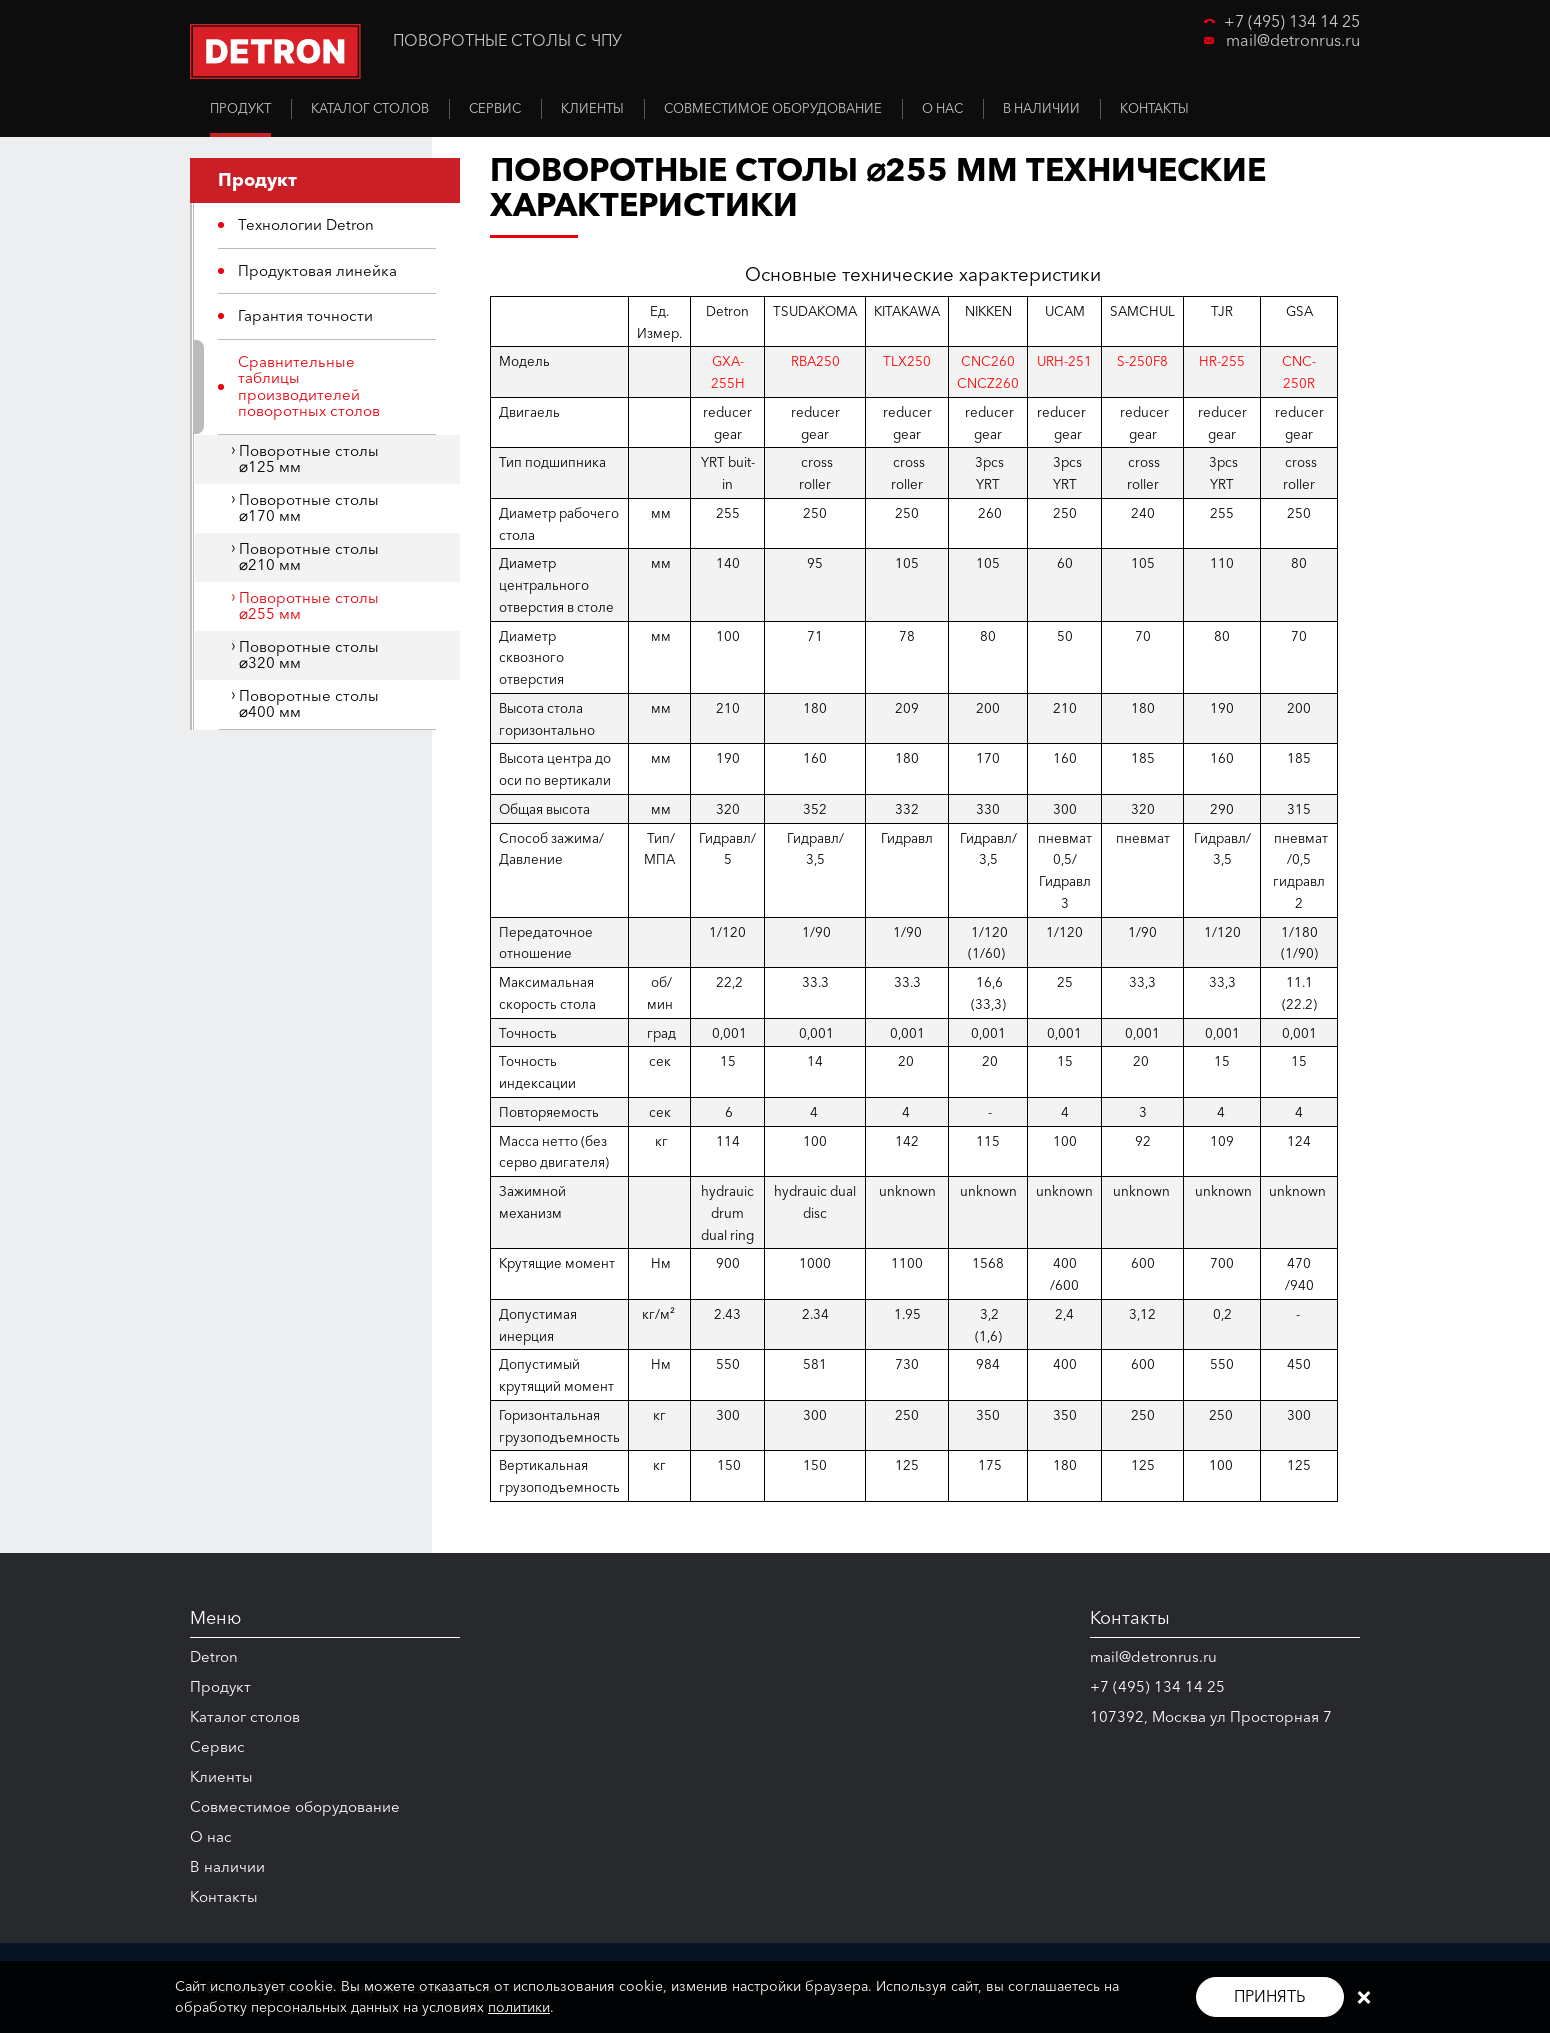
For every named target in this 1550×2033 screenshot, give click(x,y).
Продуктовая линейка (317, 270)
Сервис (217, 1746)
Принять (1269, 1996)
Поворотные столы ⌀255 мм (309, 606)
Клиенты (221, 1776)
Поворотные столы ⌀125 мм (309, 459)
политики (519, 2007)
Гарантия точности (305, 315)
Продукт (220, 1686)
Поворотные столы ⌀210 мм (309, 557)
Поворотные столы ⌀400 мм (309, 704)
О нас (211, 1836)
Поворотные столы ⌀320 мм (309, 655)
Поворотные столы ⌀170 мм (309, 508)
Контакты (224, 1896)
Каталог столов (245, 1716)
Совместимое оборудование (295, 1806)
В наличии (227, 1866)
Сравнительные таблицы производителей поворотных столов (309, 386)
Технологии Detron (306, 224)
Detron (214, 1656)
